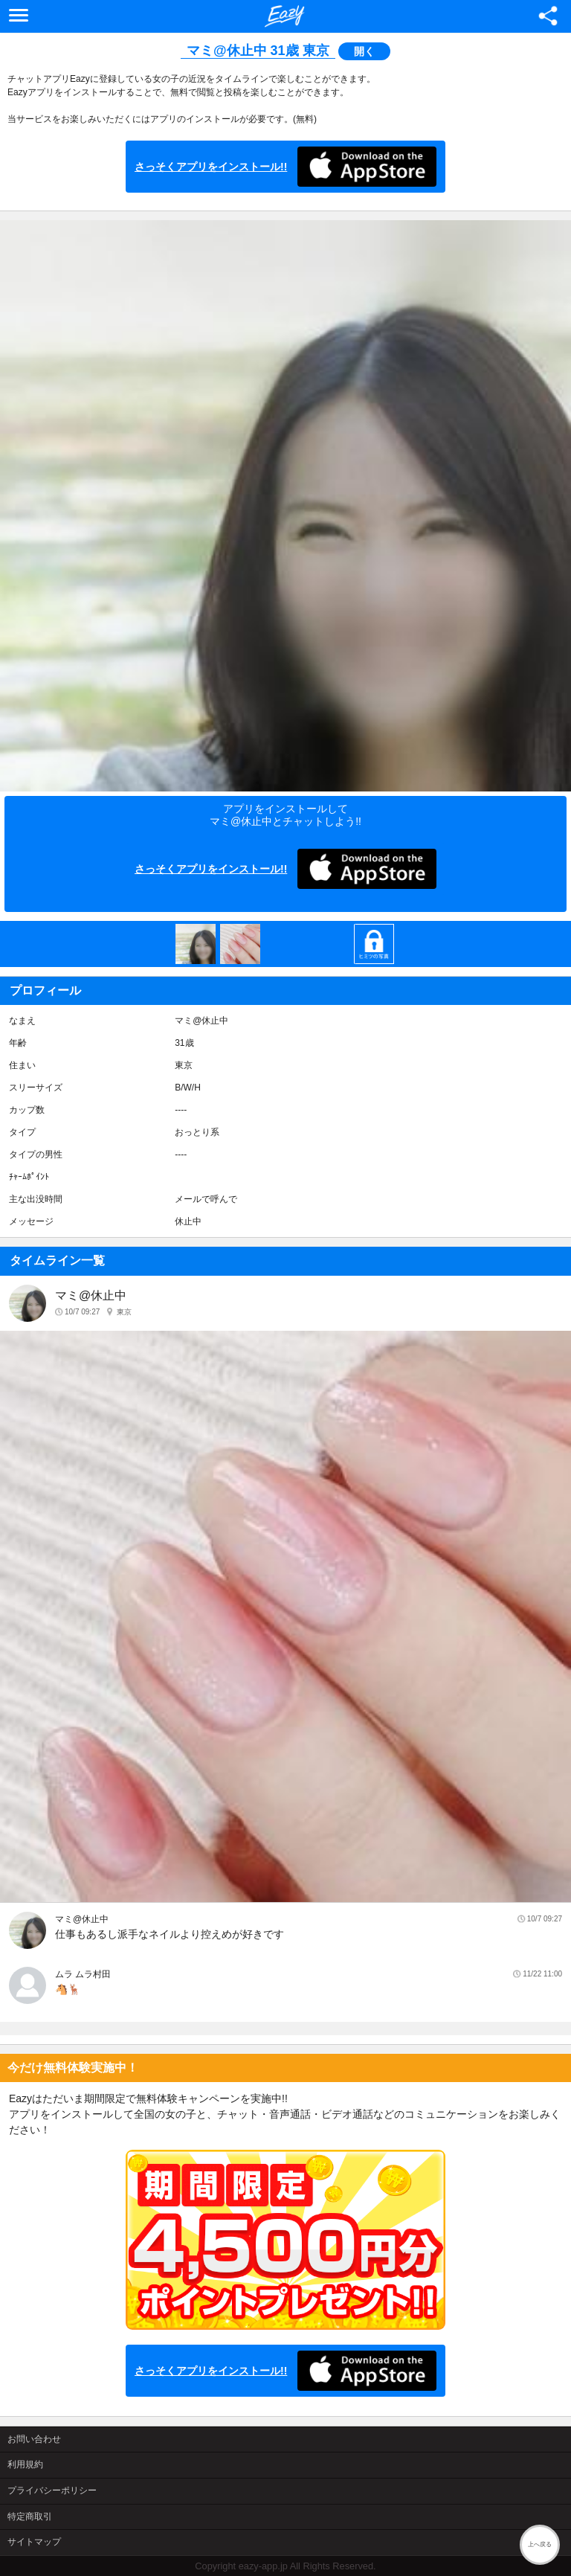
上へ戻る (540, 2544)
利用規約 (25, 2464)
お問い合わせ (34, 2439)
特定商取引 (29, 2516)
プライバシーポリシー (52, 2490)
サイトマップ (34, 2542)
